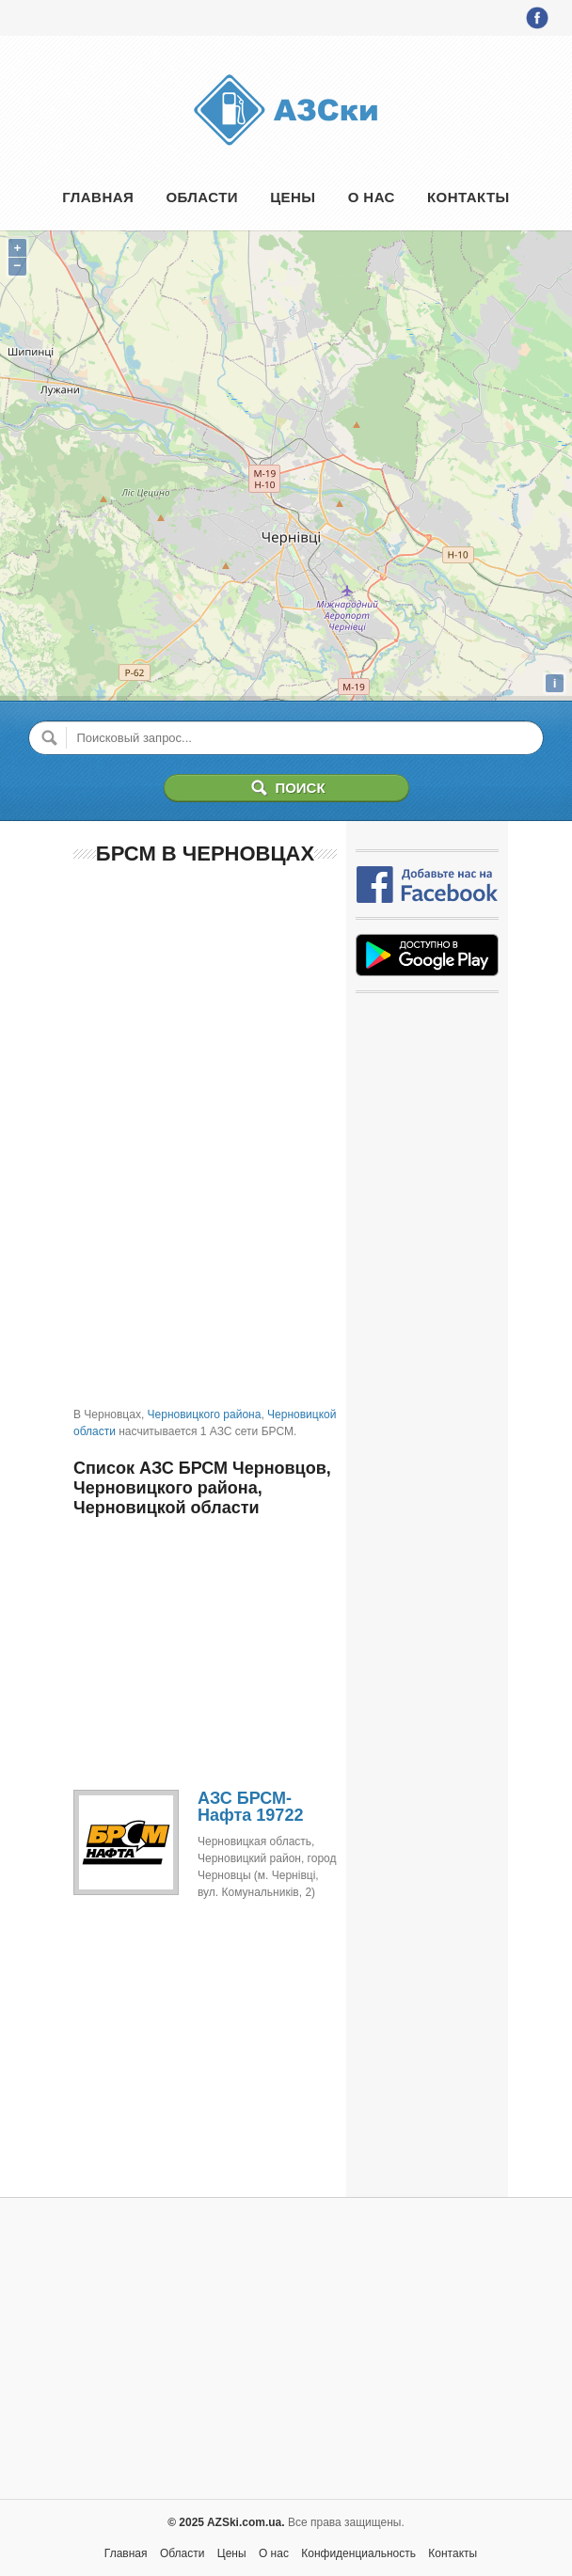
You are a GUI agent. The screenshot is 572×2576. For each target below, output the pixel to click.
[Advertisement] (205, 1004)
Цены (292, 197)
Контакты (468, 197)
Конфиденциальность (358, 2553)
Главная (98, 197)
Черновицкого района (205, 1414)
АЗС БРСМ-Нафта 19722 (250, 1807)
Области (202, 197)
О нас (371, 197)
